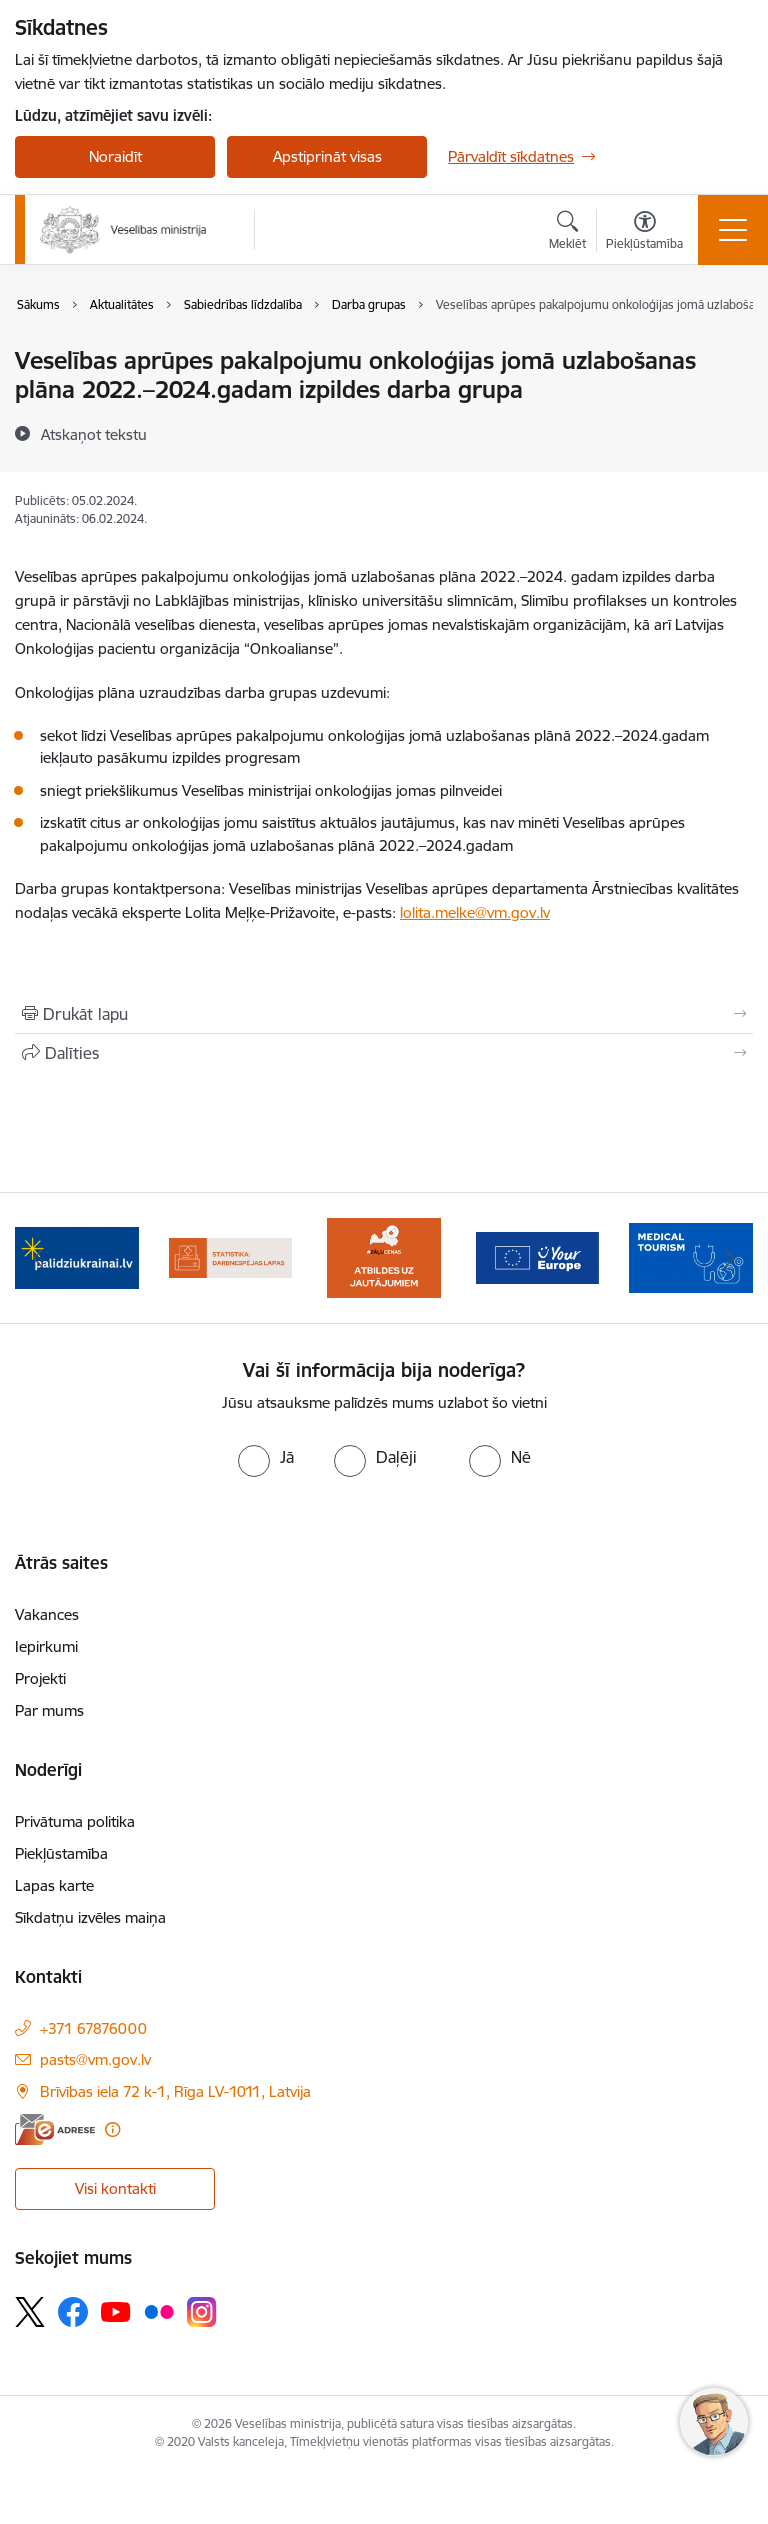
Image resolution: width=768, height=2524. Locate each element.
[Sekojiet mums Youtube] (116, 2311)
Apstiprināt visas (327, 156)
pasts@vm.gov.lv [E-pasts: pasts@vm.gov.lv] (95, 2059)
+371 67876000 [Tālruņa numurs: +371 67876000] (93, 2028)
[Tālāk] (729, 1258)
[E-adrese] (55, 2129)
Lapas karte (54, 1885)
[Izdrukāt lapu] (384, 1014)
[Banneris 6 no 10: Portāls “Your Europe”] (538, 1256)
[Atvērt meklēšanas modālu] (567, 233)
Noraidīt (115, 156)
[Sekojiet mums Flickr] (159, 2311)
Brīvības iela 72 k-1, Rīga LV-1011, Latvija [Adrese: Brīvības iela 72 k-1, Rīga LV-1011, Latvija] (175, 2091)
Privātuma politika (75, 1821)
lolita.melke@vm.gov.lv (475, 912)
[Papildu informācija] (112, 2129)
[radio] (266, 1457)
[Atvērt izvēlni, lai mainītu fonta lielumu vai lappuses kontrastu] (644, 233)
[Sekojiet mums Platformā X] (30, 2312)
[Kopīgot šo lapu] (384, 1053)
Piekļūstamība (61, 1853)
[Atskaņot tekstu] (94, 434)
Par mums (49, 1710)
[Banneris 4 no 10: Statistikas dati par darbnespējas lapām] (231, 1256)
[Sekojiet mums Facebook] (73, 2312)
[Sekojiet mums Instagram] (202, 2311)
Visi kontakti (115, 2188)
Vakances (47, 1614)
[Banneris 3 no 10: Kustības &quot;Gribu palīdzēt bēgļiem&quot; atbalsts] (77, 1256)
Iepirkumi (46, 1646)
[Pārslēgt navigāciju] (733, 230)
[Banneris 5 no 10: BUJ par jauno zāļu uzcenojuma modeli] (384, 1256)
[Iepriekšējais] (38, 1258)
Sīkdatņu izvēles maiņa (90, 1917)
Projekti (40, 1678)
